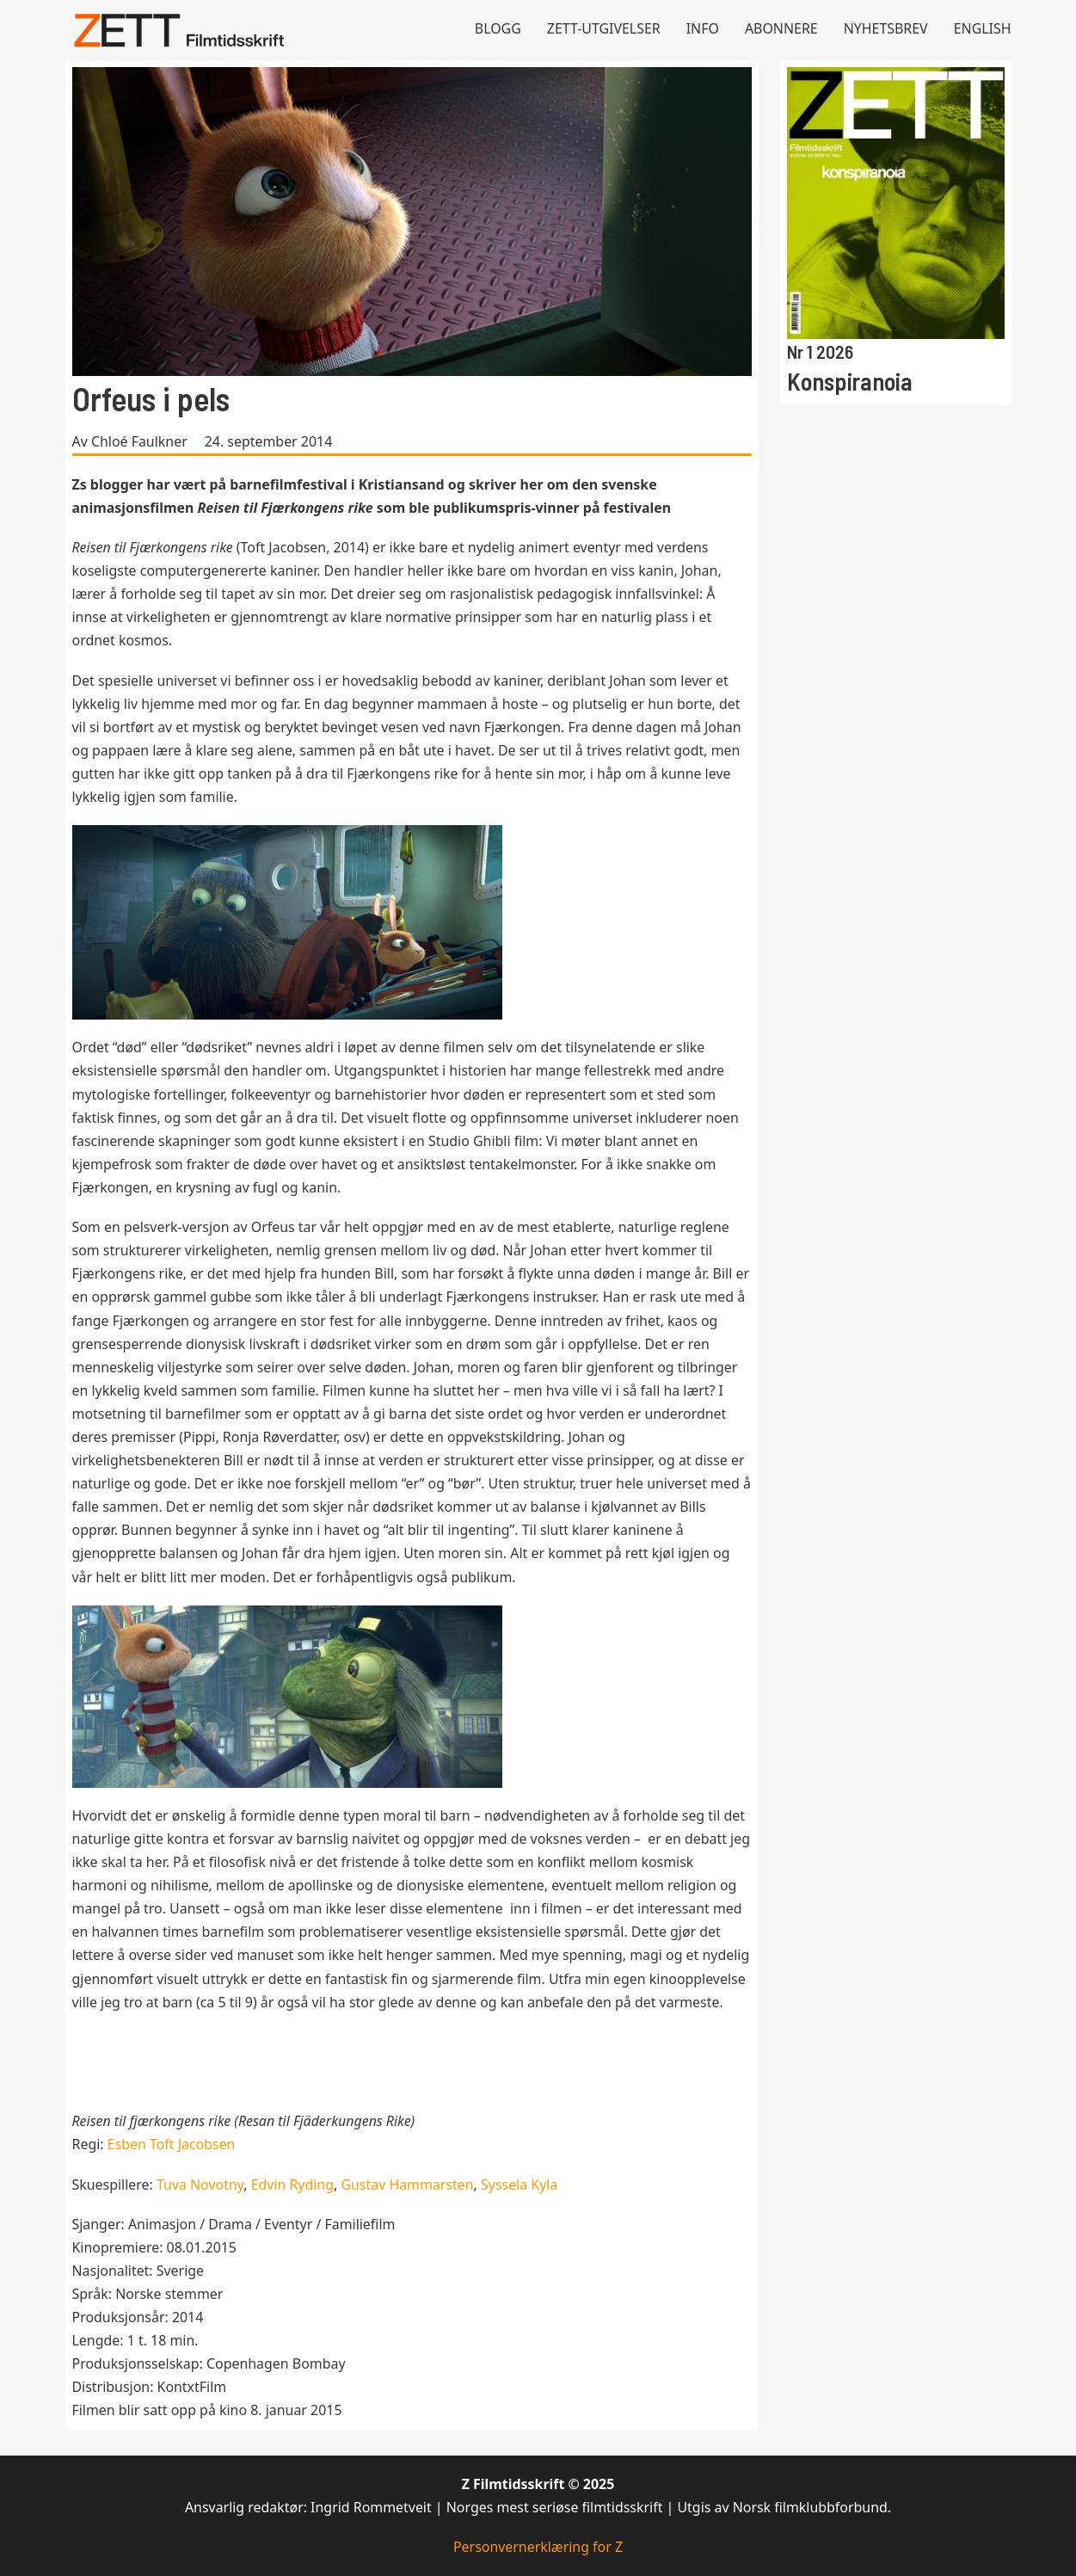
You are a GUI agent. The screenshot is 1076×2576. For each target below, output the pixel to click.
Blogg (498, 28)
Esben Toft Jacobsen (172, 2144)
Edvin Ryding (292, 2184)
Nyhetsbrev (886, 28)
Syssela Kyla (519, 2184)
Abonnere (781, 28)
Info (702, 28)
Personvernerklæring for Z (538, 2546)
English (982, 28)
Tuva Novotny (200, 2184)
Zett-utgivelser (604, 28)
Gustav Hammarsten (407, 2184)
